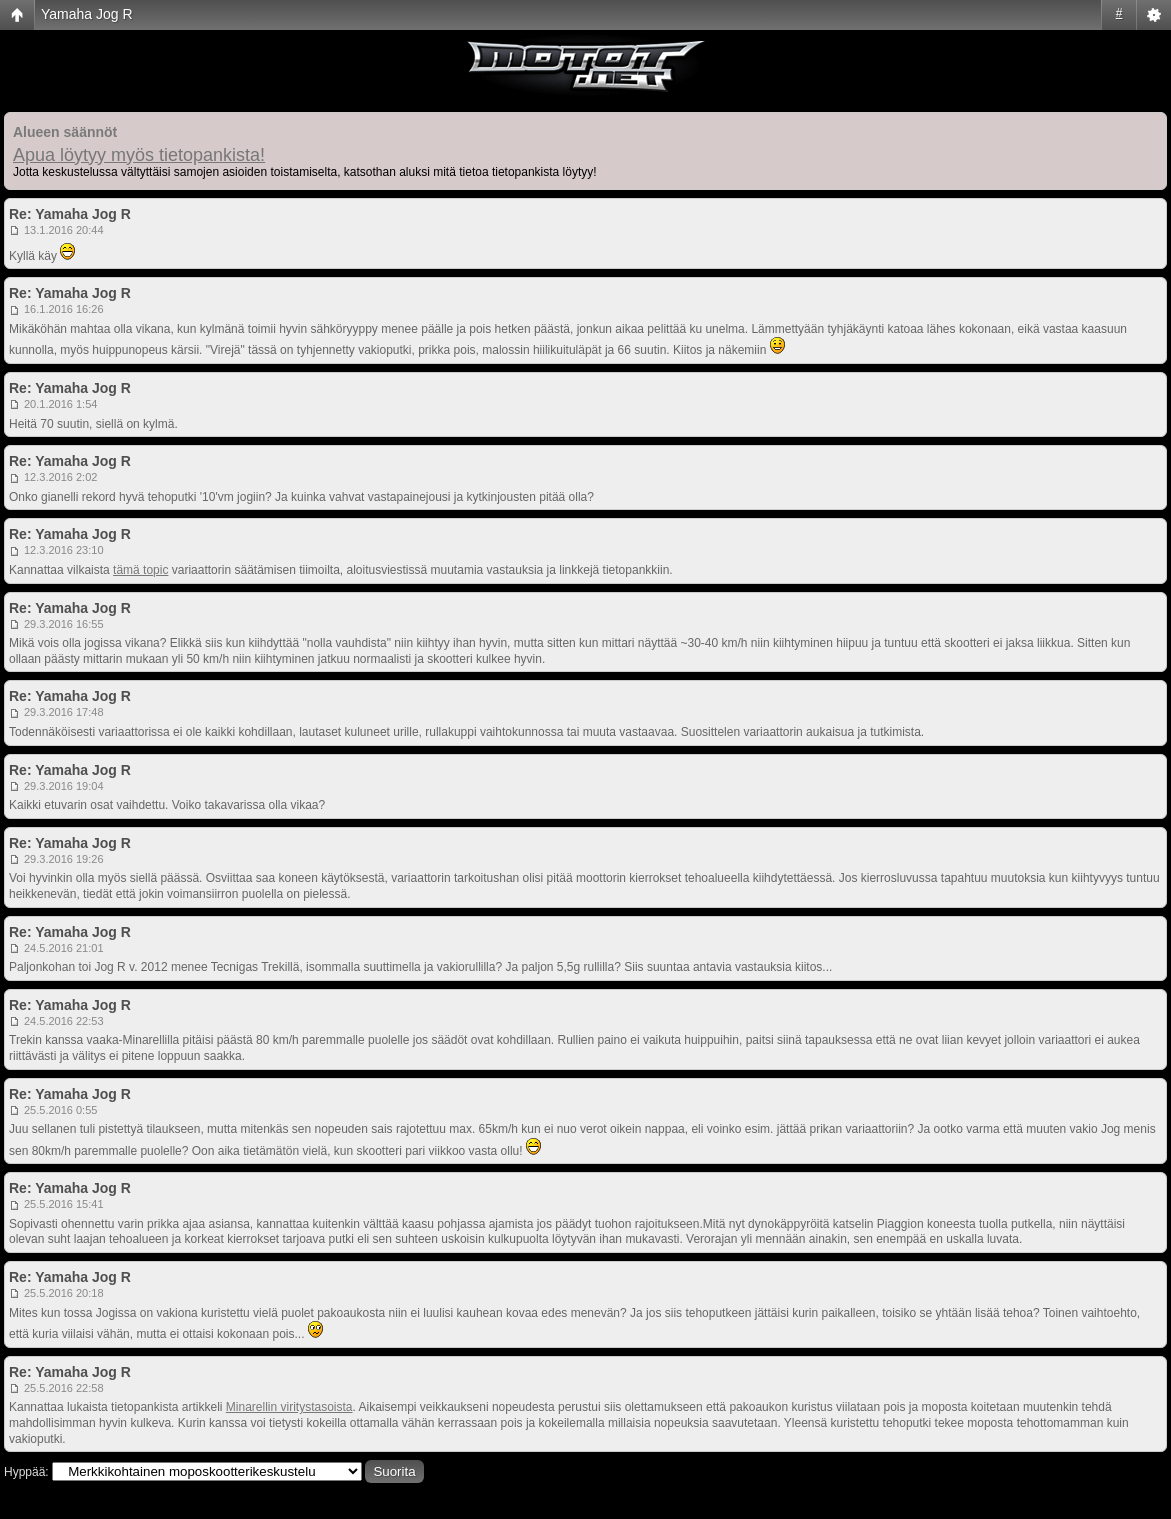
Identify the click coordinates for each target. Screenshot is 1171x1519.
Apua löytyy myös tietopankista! (139, 155)
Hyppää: (26, 1472)
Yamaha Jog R (87, 14)
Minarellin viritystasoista (289, 1407)
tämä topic (140, 570)
